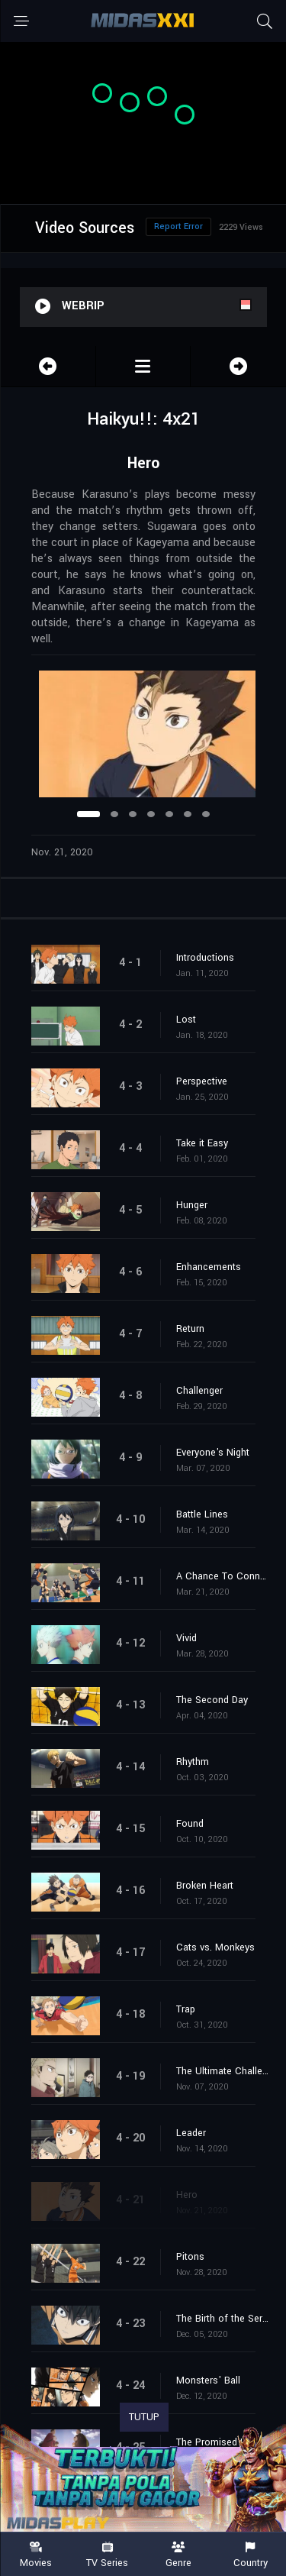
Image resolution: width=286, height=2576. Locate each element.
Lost (186, 1019)
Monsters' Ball (208, 2380)
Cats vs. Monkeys (215, 1947)
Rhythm (192, 1762)
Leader (191, 2133)
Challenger (199, 1391)
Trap (185, 2009)
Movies (36, 2555)
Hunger (191, 1205)
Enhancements (208, 1267)
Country (250, 2555)
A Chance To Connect (223, 1576)
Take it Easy (202, 1143)
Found (190, 1824)
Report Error (178, 226)
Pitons (190, 2257)
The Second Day (212, 1700)
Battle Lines (202, 1514)
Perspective (201, 1081)
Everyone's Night (212, 1452)
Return (190, 1329)
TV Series (107, 2555)
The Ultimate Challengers (223, 2071)
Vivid (186, 1638)
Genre (179, 2555)
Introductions (205, 958)
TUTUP (144, 2417)
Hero (187, 2195)
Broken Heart (204, 1885)
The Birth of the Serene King (223, 2319)
